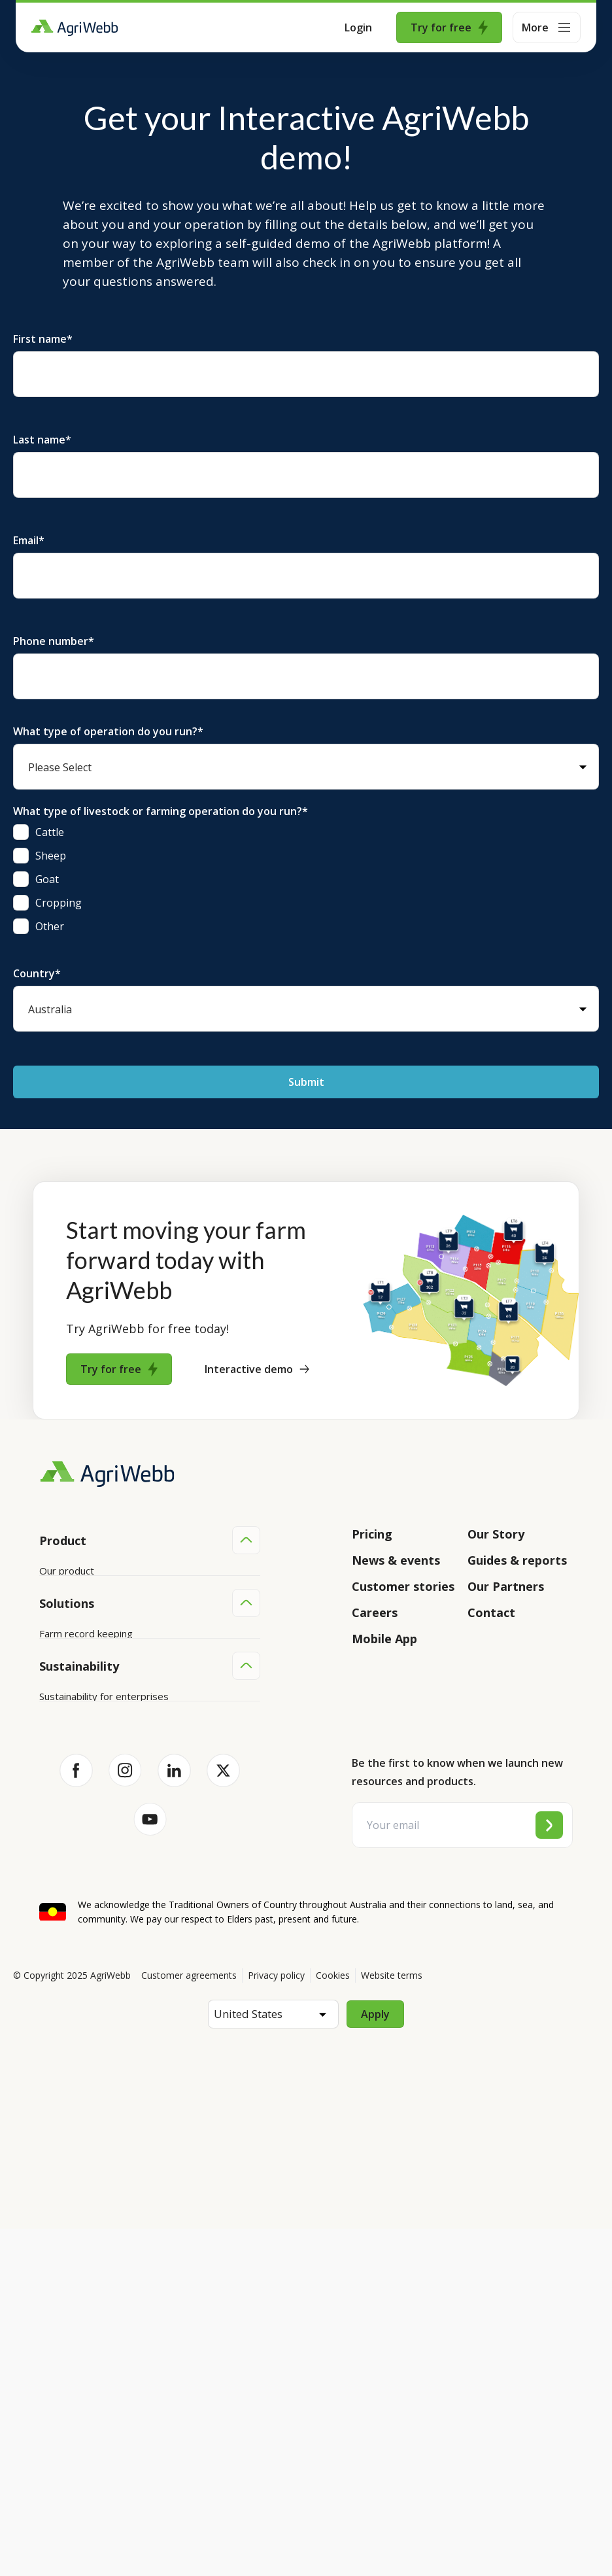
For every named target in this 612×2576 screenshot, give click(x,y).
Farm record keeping (86, 1798)
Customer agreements (189, 2322)
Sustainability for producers (100, 2027)
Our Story (496, 1534)
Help (50, 1719)
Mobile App (384, 1638)
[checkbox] (306, 879)
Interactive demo (257, 1369)
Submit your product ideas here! (111, 1645)
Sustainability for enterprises (104, 2002)
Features (59, 1620)
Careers (375, 1612)
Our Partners (506, 1586)
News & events (396, 1560)
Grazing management (87, 1873)
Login (358, 27)
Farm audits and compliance (101, 1923)
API (47, 1694)
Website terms (391, 2322)
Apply (375, 2361)
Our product (66, 1570)
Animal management (84, 1848)
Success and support (86, 1670)
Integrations (67, 1595)
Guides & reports (517, 1560)
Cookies (333, 2322)
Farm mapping (71, 1823)
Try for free (449, 27)
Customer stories (403, 1586)
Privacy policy (276, 2322)
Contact (491, 1612)
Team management (83, 1898)
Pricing (372, 1534)
